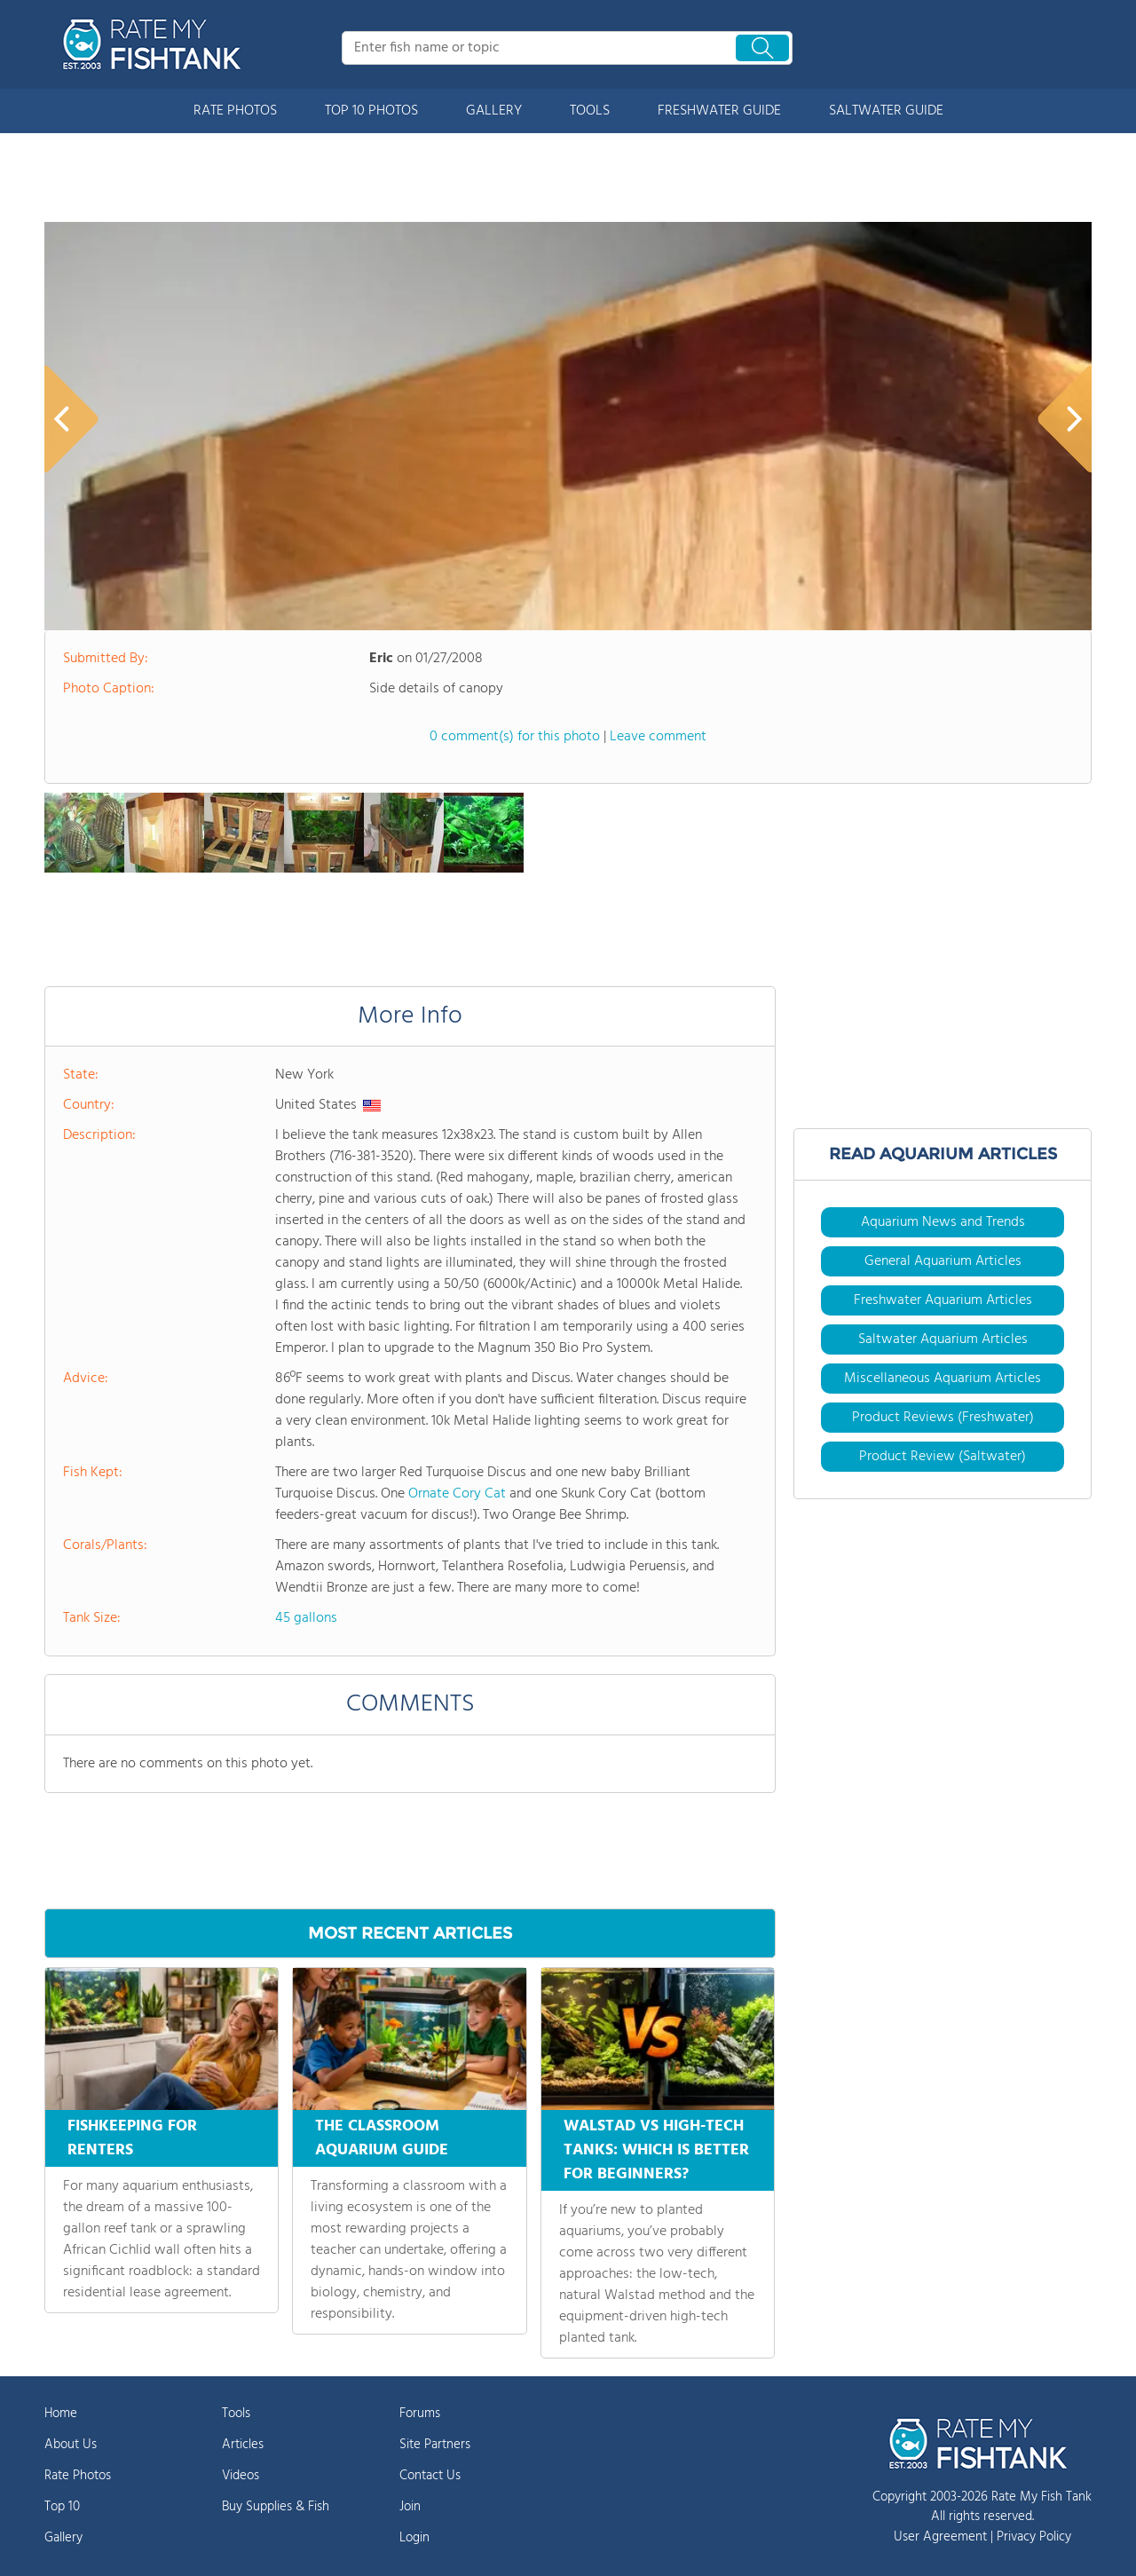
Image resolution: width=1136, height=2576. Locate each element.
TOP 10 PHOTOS (371, 110)
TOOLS (590, 110)
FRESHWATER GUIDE (719, 110)
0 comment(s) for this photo (515, 736)
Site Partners (434, 2444)
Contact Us (430, 2475)
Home (60, 2413)
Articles (243, 2444)
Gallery (63, 2537)
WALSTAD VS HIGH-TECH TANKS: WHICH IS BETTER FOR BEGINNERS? (656, 2150)
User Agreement (940, 2537)
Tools (236, 2413)
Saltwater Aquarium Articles (943, 1339)
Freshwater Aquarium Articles (943, 1300)
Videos (240, 2475)
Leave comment (658, 736)
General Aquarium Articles (943, 1261)
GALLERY (494, 110)
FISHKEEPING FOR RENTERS (132, 2138)
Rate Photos (77, 2475)
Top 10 (62, 2506)
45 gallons (306, 1618)
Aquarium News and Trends (943, 1222)
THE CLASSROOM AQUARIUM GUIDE (381, 2138)
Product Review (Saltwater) (942, 1456)
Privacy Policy (1034, 2537)
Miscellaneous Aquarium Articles (942, 1378)
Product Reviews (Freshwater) (943, 1417)
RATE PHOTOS (235, 110)
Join (410, 2506)
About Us (70, 2444)
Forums (419, 2413)
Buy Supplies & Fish (275, 2506)
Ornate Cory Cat (457, 1493)
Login (414, 2537)
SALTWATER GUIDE (886, 110)
